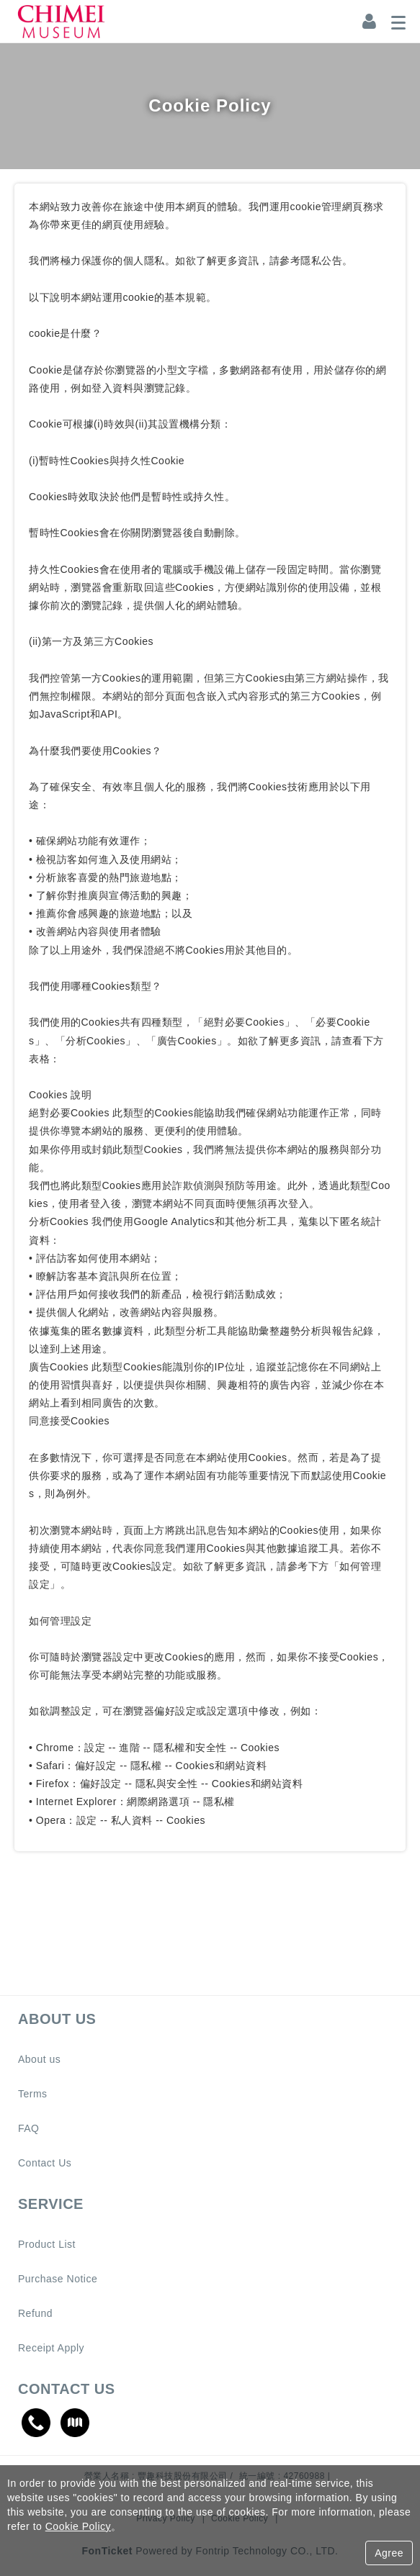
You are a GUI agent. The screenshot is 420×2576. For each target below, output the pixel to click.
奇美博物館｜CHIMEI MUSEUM (61, 22)
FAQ (29, 2128)
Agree (389, 2553)
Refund (35, 2313)
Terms (33, 2094)
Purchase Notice (57, 2278)
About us (39, 2059)
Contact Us (44, 2163)
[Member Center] (369, 21)
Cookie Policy (78, 2526)
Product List (47, 2244)
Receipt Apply (51, 2348)
